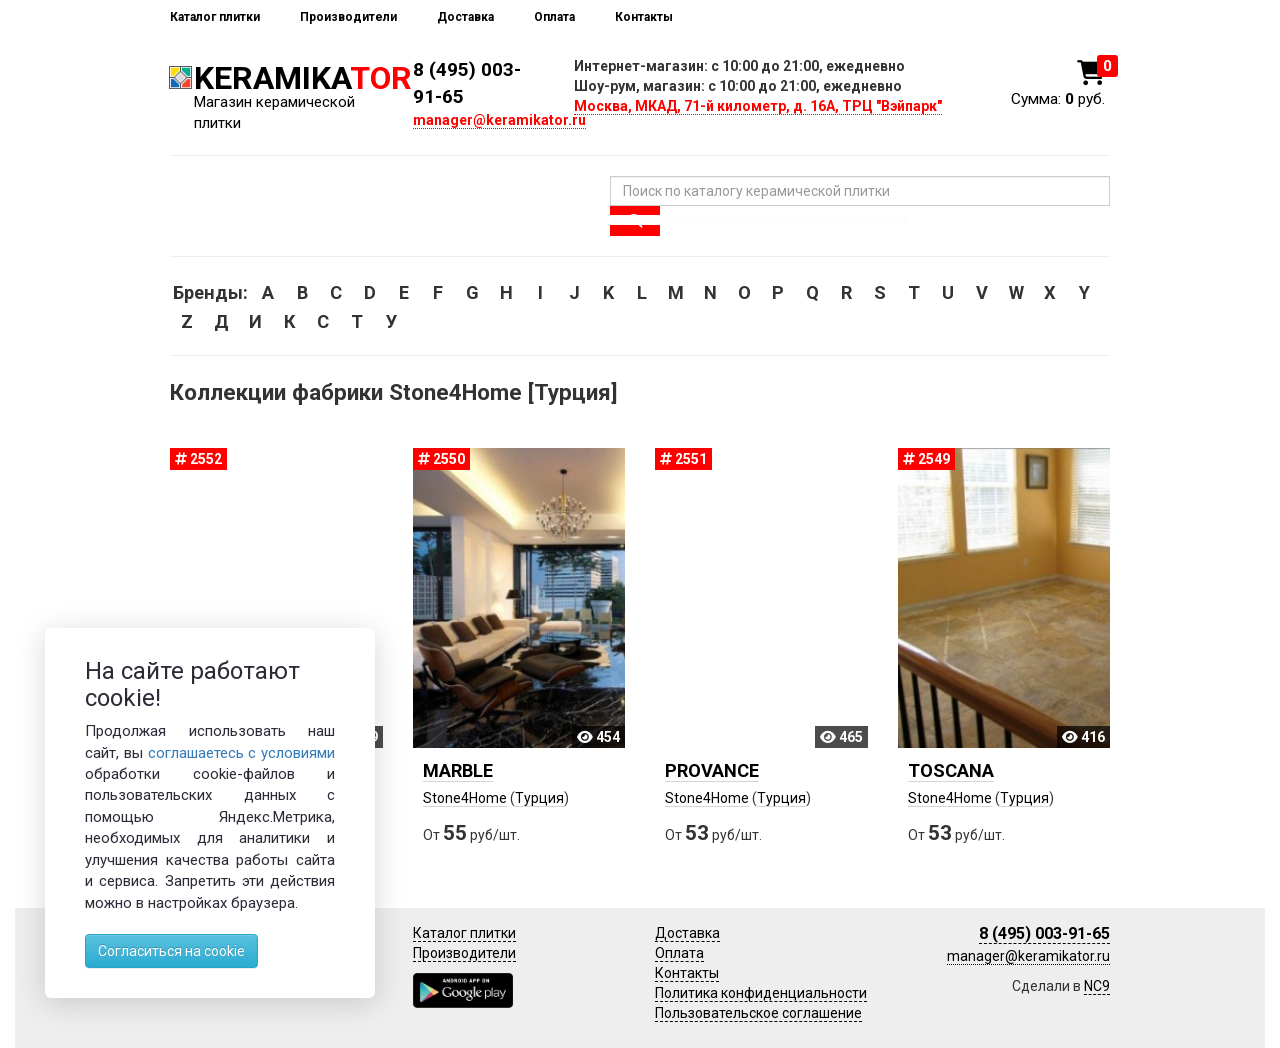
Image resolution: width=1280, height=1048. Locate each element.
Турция (539, 798)
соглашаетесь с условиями (242, 753)
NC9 (1097, 986)
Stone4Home (465, 798)
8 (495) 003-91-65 (1044, 933)
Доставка (465, 17)
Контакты (644, 17)
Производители (348, 17)
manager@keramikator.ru (499, 120)
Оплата (554, 17)
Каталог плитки (215, 17)
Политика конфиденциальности (761, 993)
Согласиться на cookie (171, 951)
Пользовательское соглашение (758, 1013)
